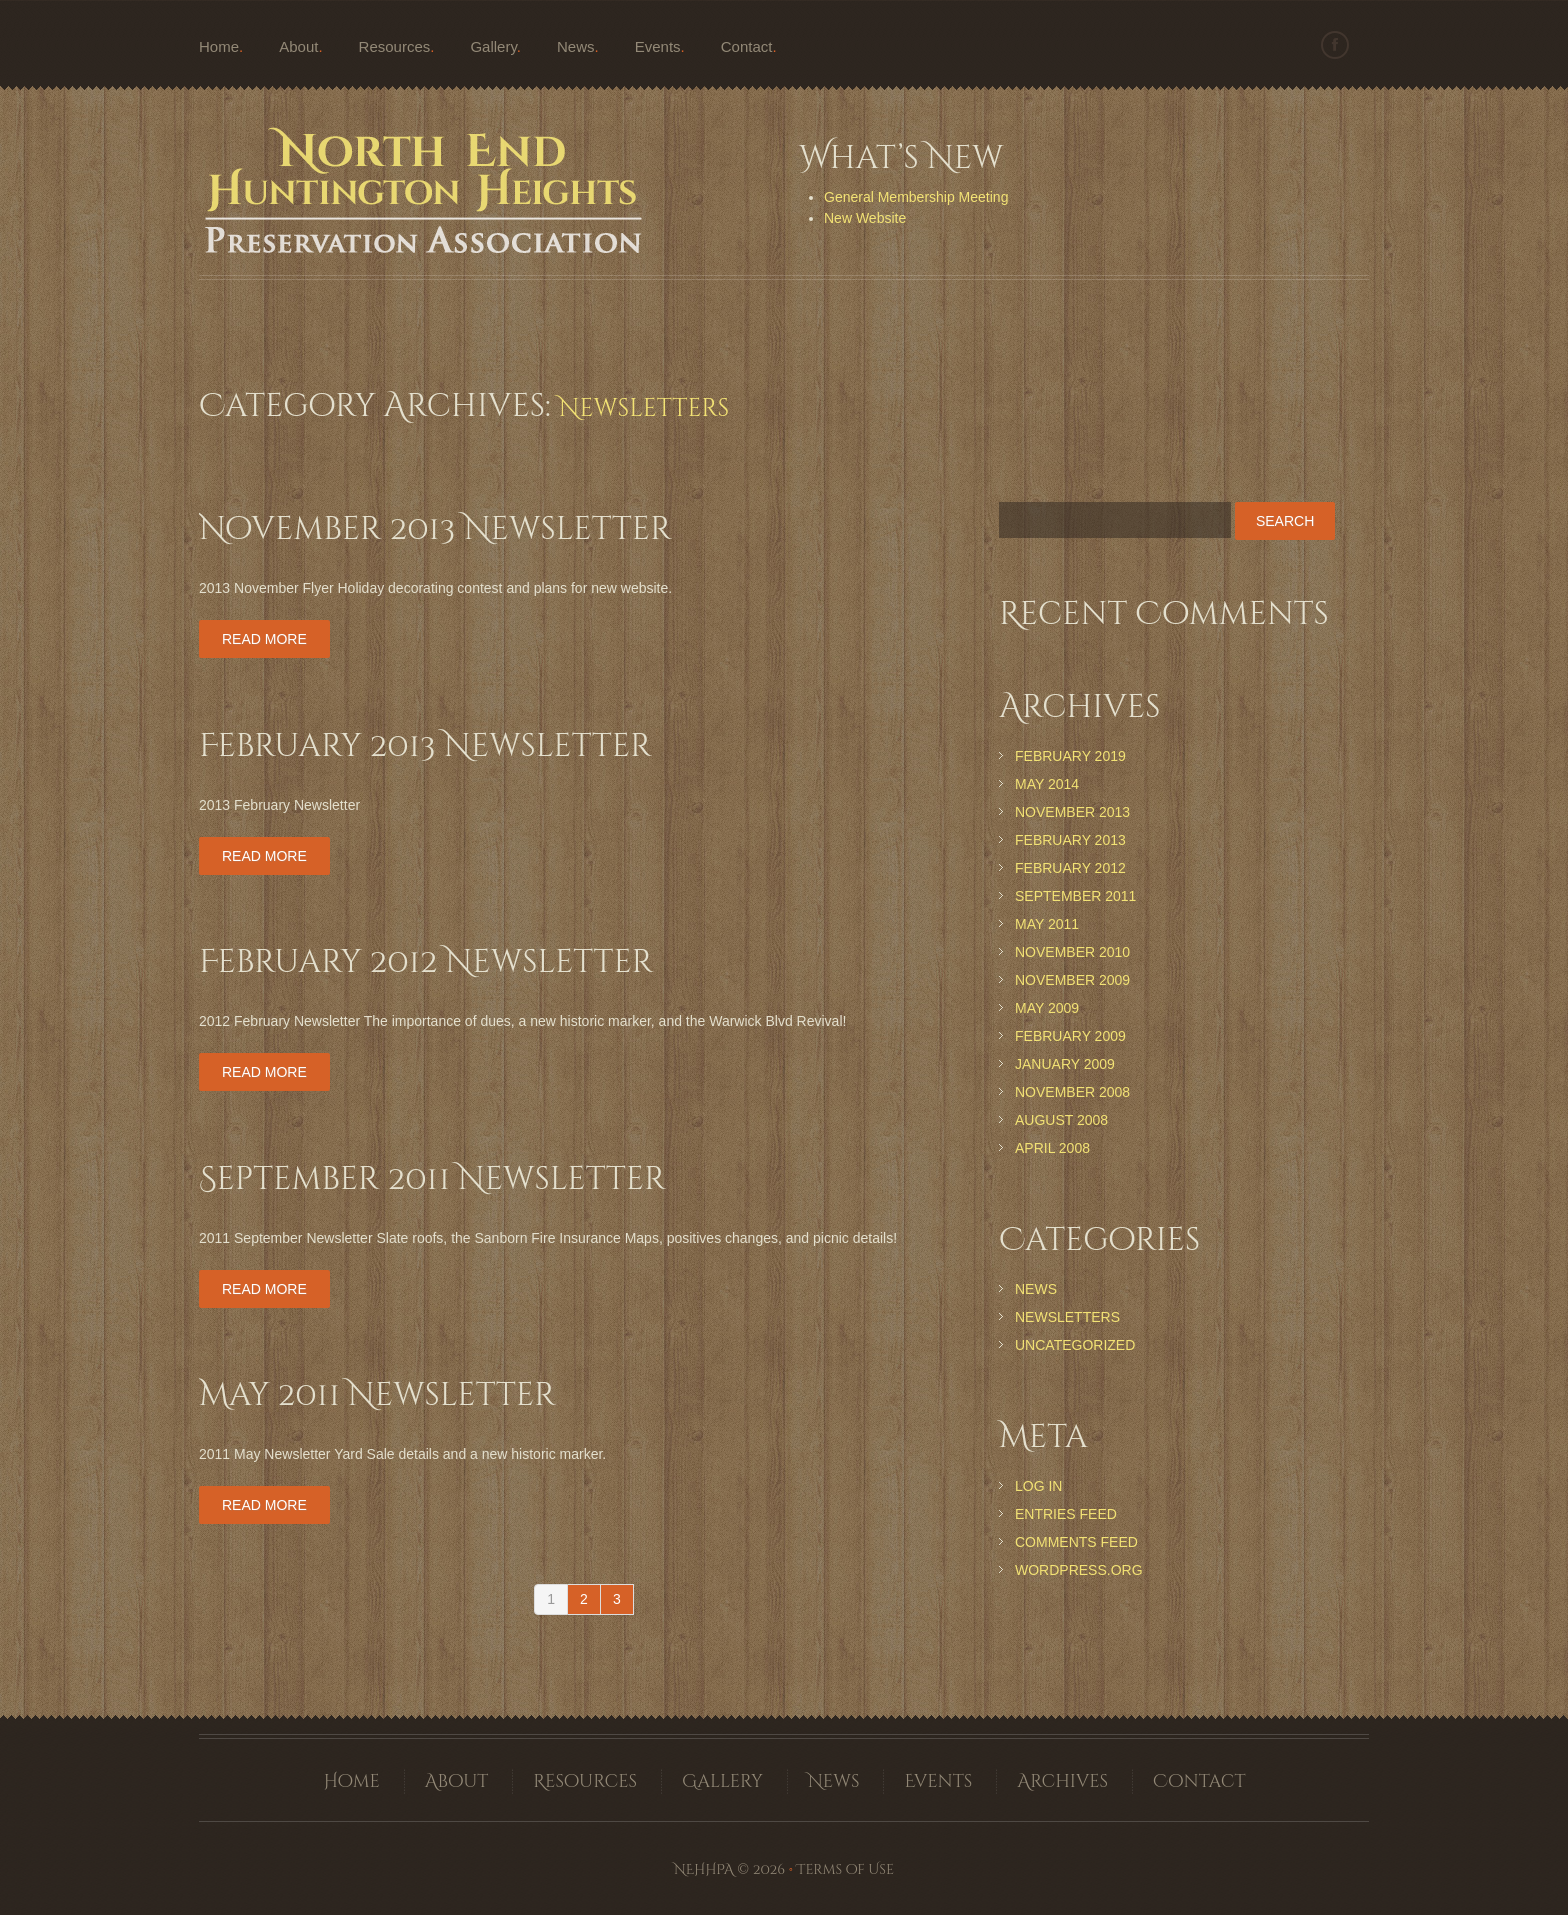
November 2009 (1072, 980)
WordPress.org (1079, 1570)
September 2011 (1075, 896)
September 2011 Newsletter (432, 1179)
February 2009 (1070, 1036)
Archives (1062, 1781)
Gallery (493, 46)
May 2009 (1047, 1008)
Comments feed (1076, 1542)
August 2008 (1061, 1120)
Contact (747, 46)
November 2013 (1072, 812)
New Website (865, 218)
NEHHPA (704, 1869)
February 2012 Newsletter (426, 962)
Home (219, 46)
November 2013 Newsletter (435, 529)
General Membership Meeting (916, 197)
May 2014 (1047, 784)
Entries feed (1066, 1514)
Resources (395, 46)
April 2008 (1052, 1148)
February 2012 (1070, 868)
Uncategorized (1075, 1345)
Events (658, 46)
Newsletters (1067, 1317)
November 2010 (1072, 952)
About (298, 46)
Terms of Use (845, 1869)
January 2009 (1065, 1064)
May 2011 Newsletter (377, 1395)
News (576, 46)
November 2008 (1072, 1092)
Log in (1038, 1486)
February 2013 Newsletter (425, 746)
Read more (264, 639)
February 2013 (1070, 840)
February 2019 (1070, 756)
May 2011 (1047, 924)
